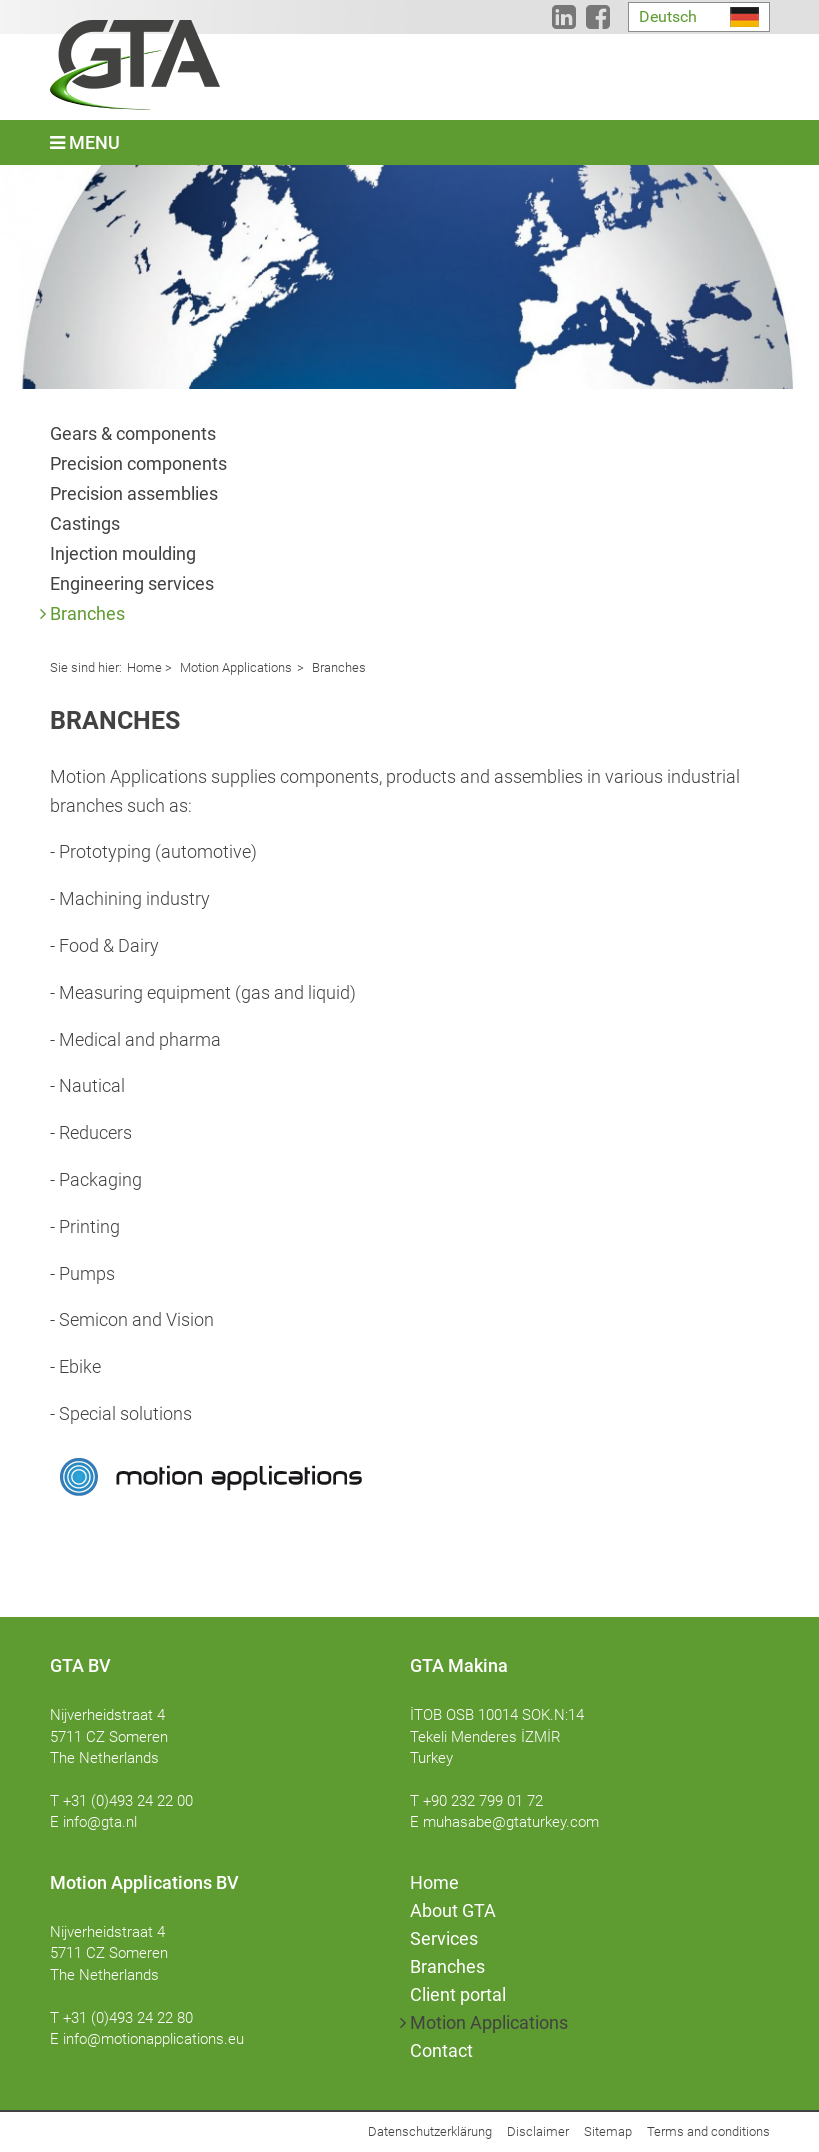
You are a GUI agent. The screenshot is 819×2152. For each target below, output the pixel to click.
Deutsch (668, 16)
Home (144, 667)
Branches (87, 613)
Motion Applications (234, 667)
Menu (85, 142)
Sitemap (608, 2131)
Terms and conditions (708, 2131)
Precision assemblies (134, 493)
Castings (85, 523)
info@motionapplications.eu (153, 2039)
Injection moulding (123, 553)
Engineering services (132, 583)
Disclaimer (538, 2131)
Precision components (138, 463)
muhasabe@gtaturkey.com (511, 1822)
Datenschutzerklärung (430, 2131)
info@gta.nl (100, 1822)
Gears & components (133, 433)
